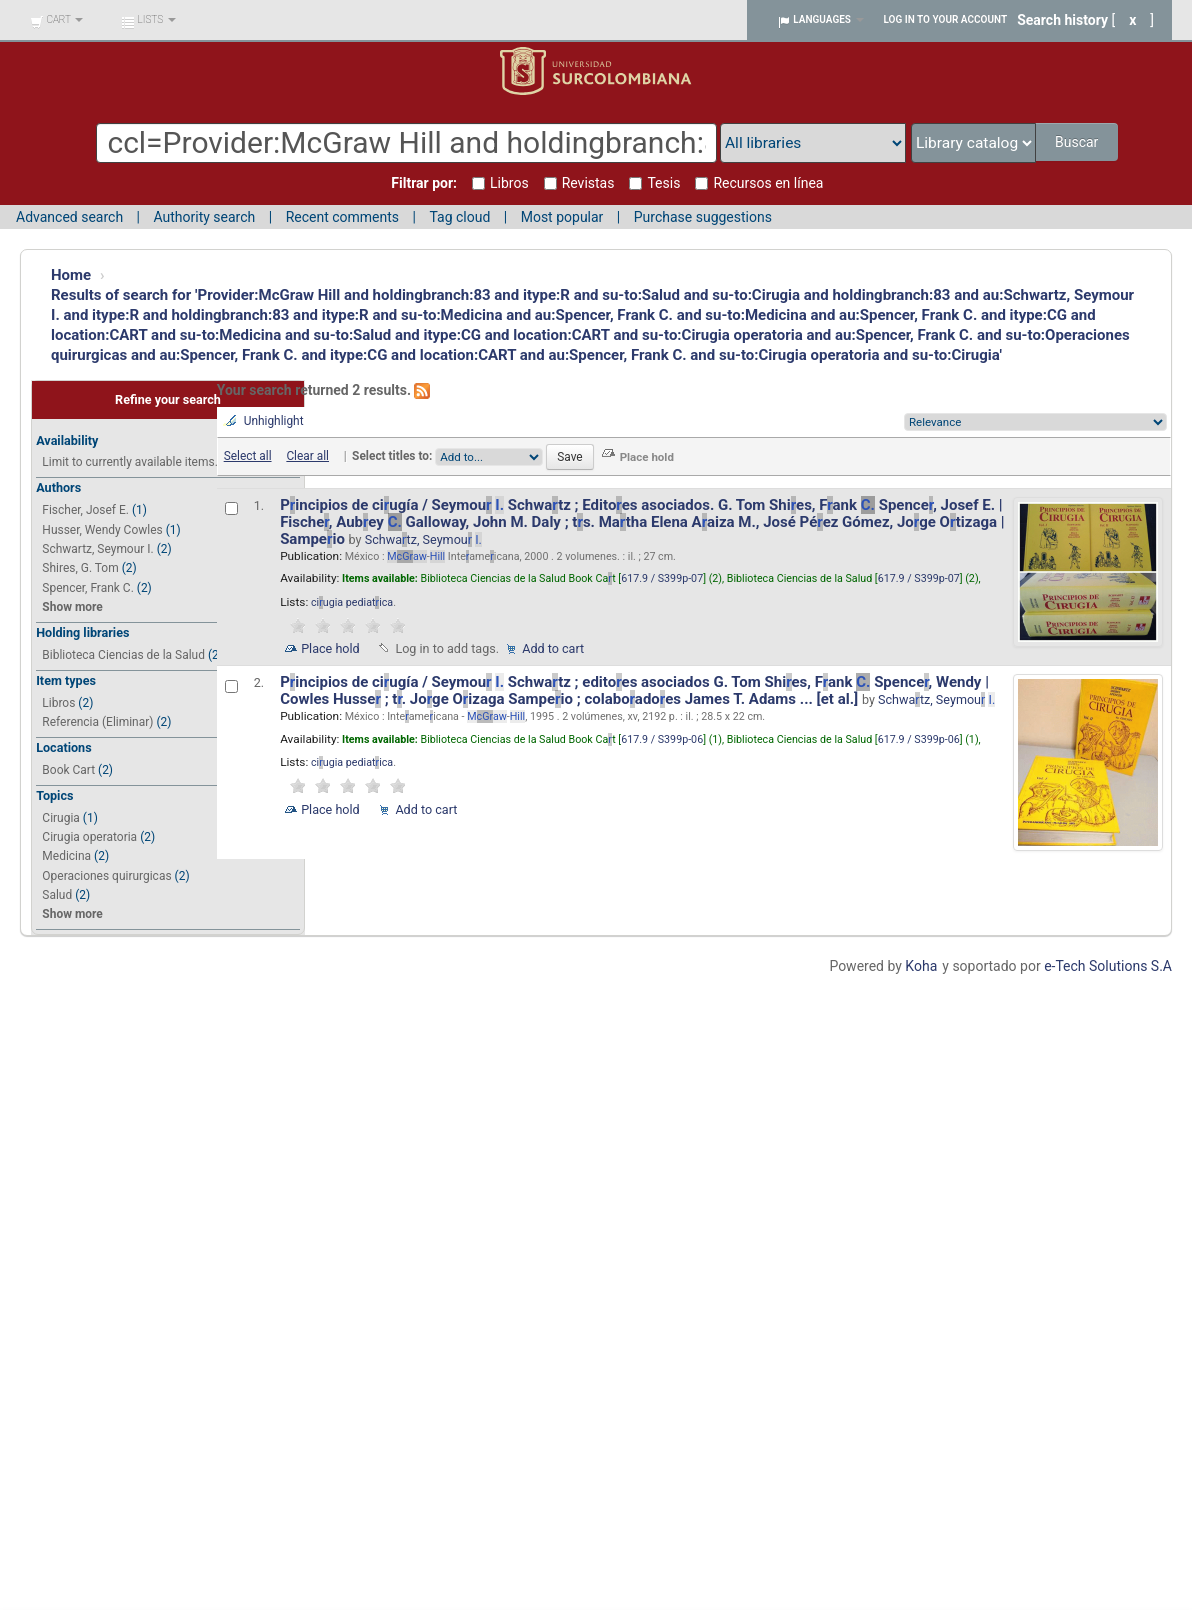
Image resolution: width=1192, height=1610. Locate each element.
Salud (57, 895)
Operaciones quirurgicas (106, 876)
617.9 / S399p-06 (662, 739)
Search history (1062, 20)
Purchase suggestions (703, 217)
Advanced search (69, 217)
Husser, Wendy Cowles (102, 530)
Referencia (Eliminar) (97, 722)
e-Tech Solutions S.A (1108, 966)
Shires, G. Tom (80, 568)
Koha (921, 966)
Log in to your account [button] (946, 19)
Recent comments (342, 217)
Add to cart (553, 648)
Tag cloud (459, 217)
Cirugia (61, 818)
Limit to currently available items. (129, 462)
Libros (58, 703)
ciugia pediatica (352, 602)
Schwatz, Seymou (423, 539)
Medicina (66, 856)
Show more (72, 607)
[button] (56, 20)
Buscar (1076, 142)
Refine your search (168, 399)
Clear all (307, 456)
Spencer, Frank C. (87, 588)
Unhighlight (274, 421)
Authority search (204, 217)
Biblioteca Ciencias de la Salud (123, 655)
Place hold (330, 648)
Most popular (562, 217)
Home (71, 275)
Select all (248, 456)
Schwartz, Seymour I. (97, 549)
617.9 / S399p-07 (662, 578)
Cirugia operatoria (89, 837)
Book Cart (68, 770)
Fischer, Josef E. (85, 510)
